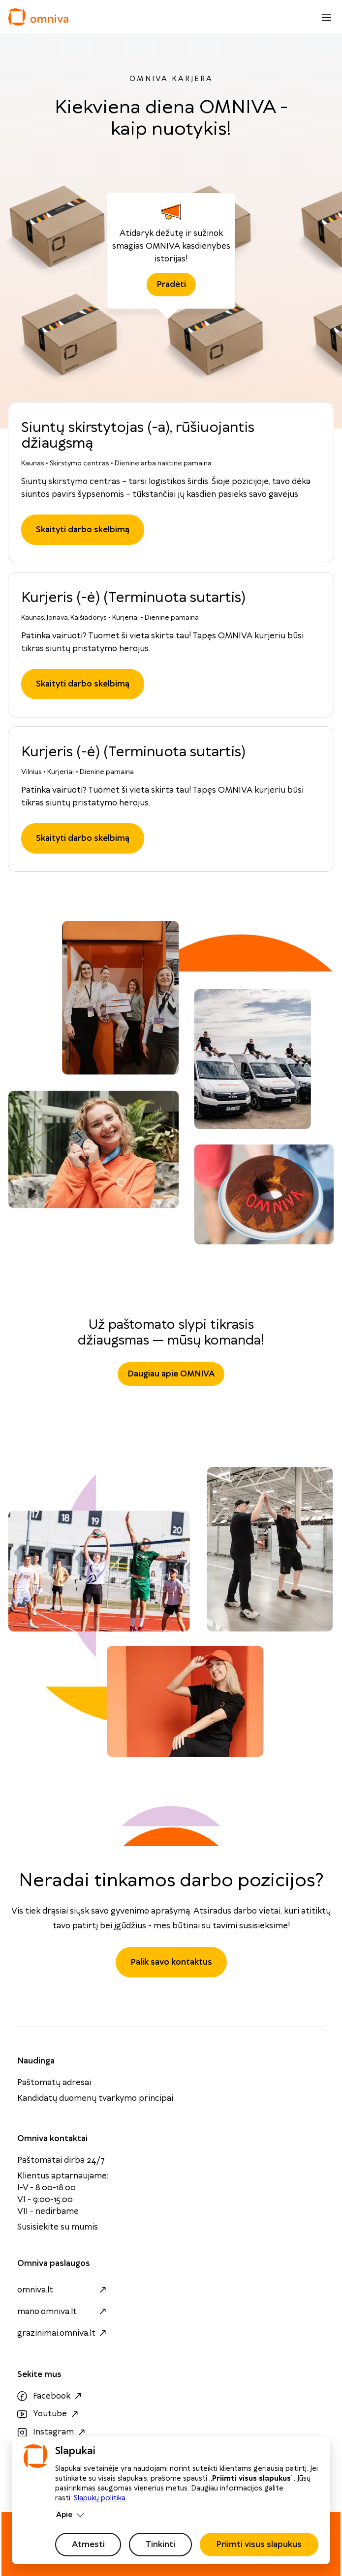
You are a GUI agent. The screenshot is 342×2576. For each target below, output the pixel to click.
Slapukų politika (99, 2498)
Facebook (50, 2396)
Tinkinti (160, 2544)
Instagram (52, 2432)
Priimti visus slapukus (259, 2544)
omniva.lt (63, 2290)
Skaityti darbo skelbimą (82, 529)
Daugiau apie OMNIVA (171, 1374)
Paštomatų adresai (54, 2082)
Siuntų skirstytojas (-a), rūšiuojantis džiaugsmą (137, 436)
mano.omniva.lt (63, 2311)
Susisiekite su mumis (57, 2227)
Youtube (49, 2414)
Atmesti (88, 2544)
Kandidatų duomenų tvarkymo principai (95, 2098)
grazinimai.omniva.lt (63, 2333)
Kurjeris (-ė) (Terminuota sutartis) (133, 598)
